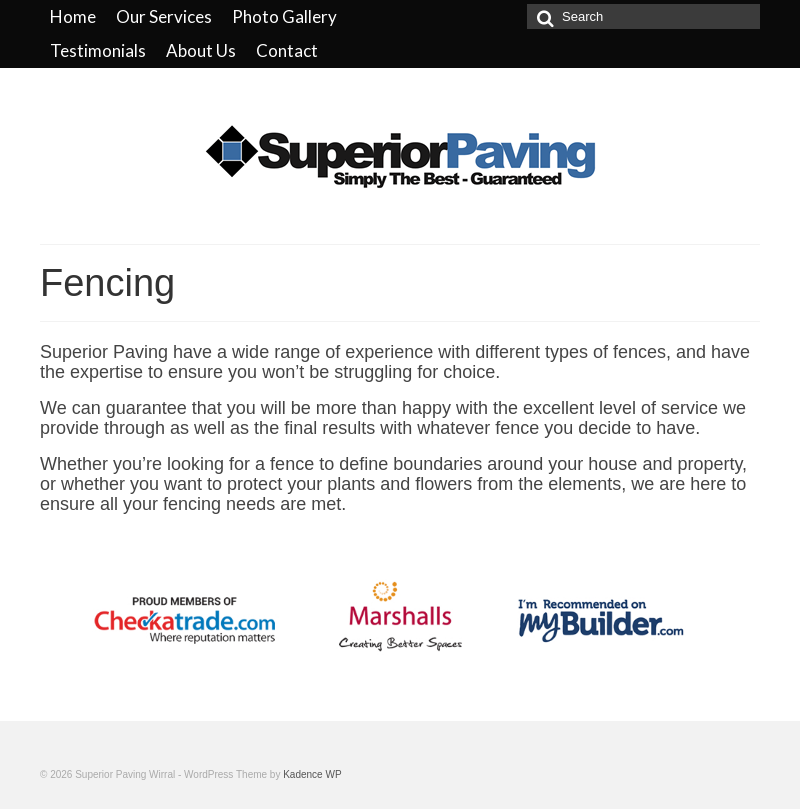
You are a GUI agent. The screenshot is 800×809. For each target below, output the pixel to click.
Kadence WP (312, 774)
